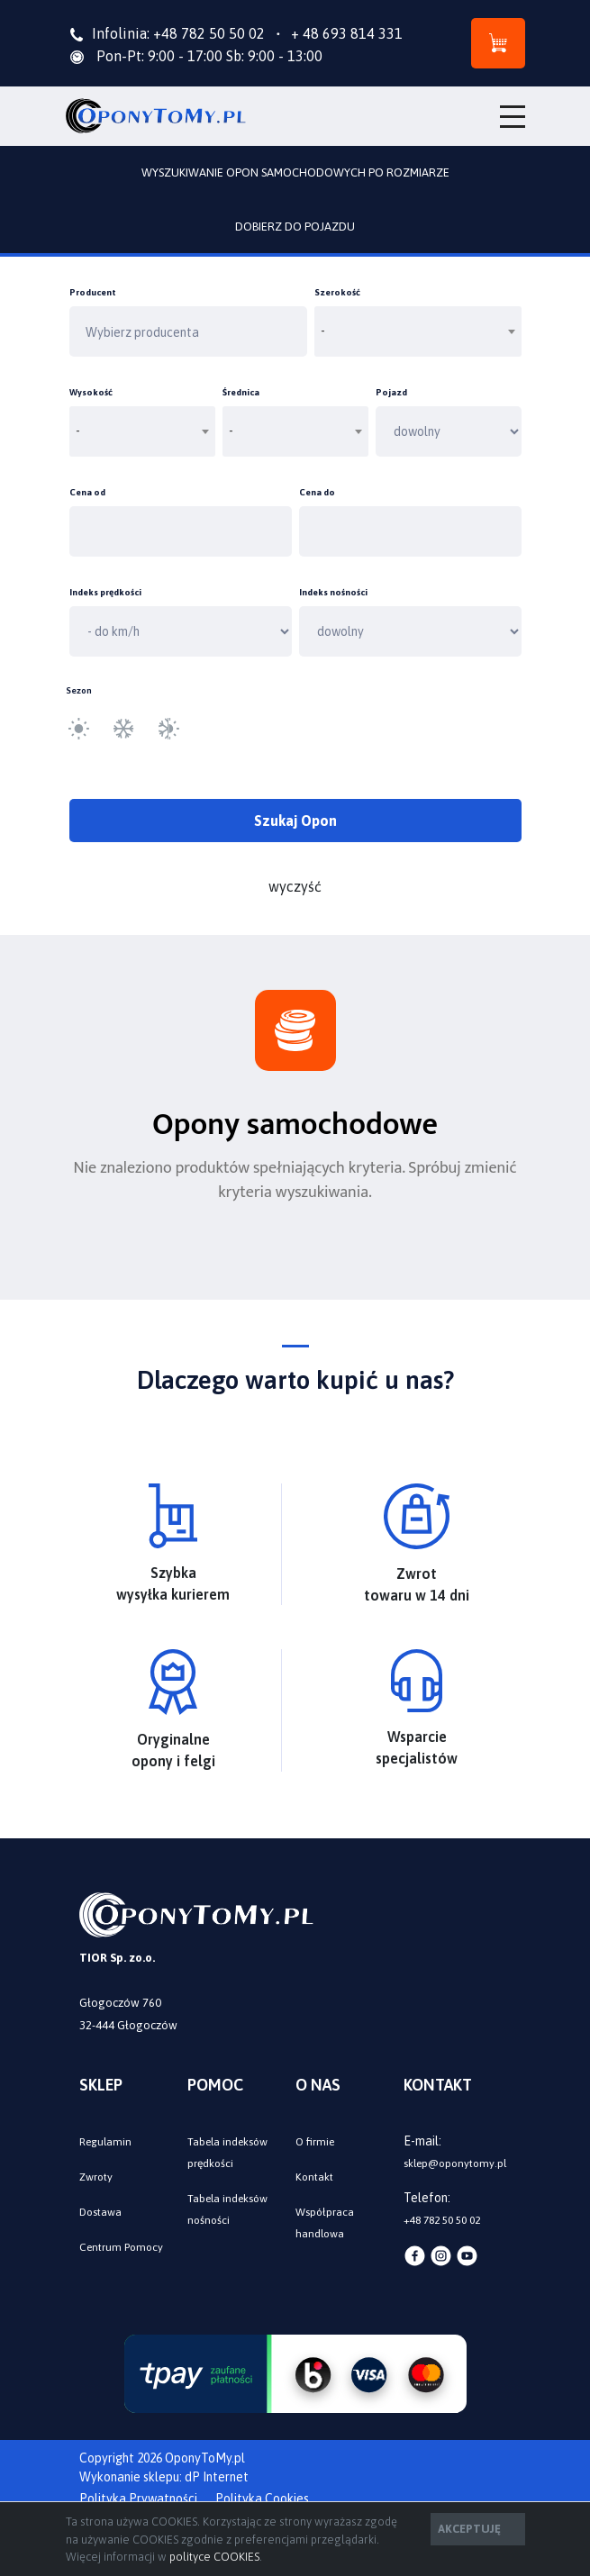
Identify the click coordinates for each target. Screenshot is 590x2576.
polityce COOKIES (214, 2556)
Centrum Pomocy (121, 2247)
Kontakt (314, 2177)
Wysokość (91, 392)
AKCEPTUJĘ (469, 2528)
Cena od (87, 492)
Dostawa (100, 2212)
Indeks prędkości (105, 592)
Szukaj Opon (295, 820)
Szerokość (337, 292)
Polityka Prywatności (138, 2498)
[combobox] (418, 331)
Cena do (317, 492)
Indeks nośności (333, 592)
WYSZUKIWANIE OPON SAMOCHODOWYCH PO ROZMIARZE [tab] (295, 172)
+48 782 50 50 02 (209, 33)
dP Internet (217, 2477)
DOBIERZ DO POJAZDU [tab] (295, 226)
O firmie (314, 2142)
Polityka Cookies (262, 2498)
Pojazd (391, 392)
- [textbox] (323, 331)
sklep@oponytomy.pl (455, 2163)
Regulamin (105, 2142)
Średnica (240, 392)
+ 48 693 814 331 (335, 32)
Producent (92, 292)
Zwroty (96, 2177)
